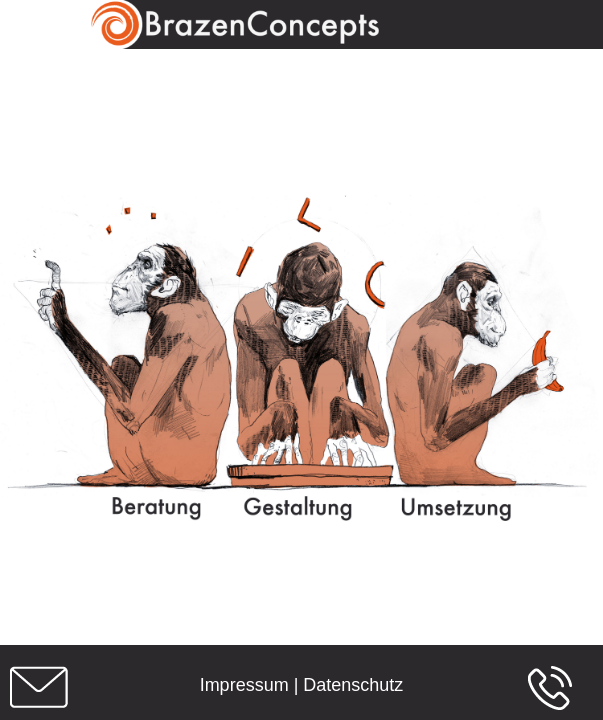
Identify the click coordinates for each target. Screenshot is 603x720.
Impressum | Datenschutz (302, 685)
